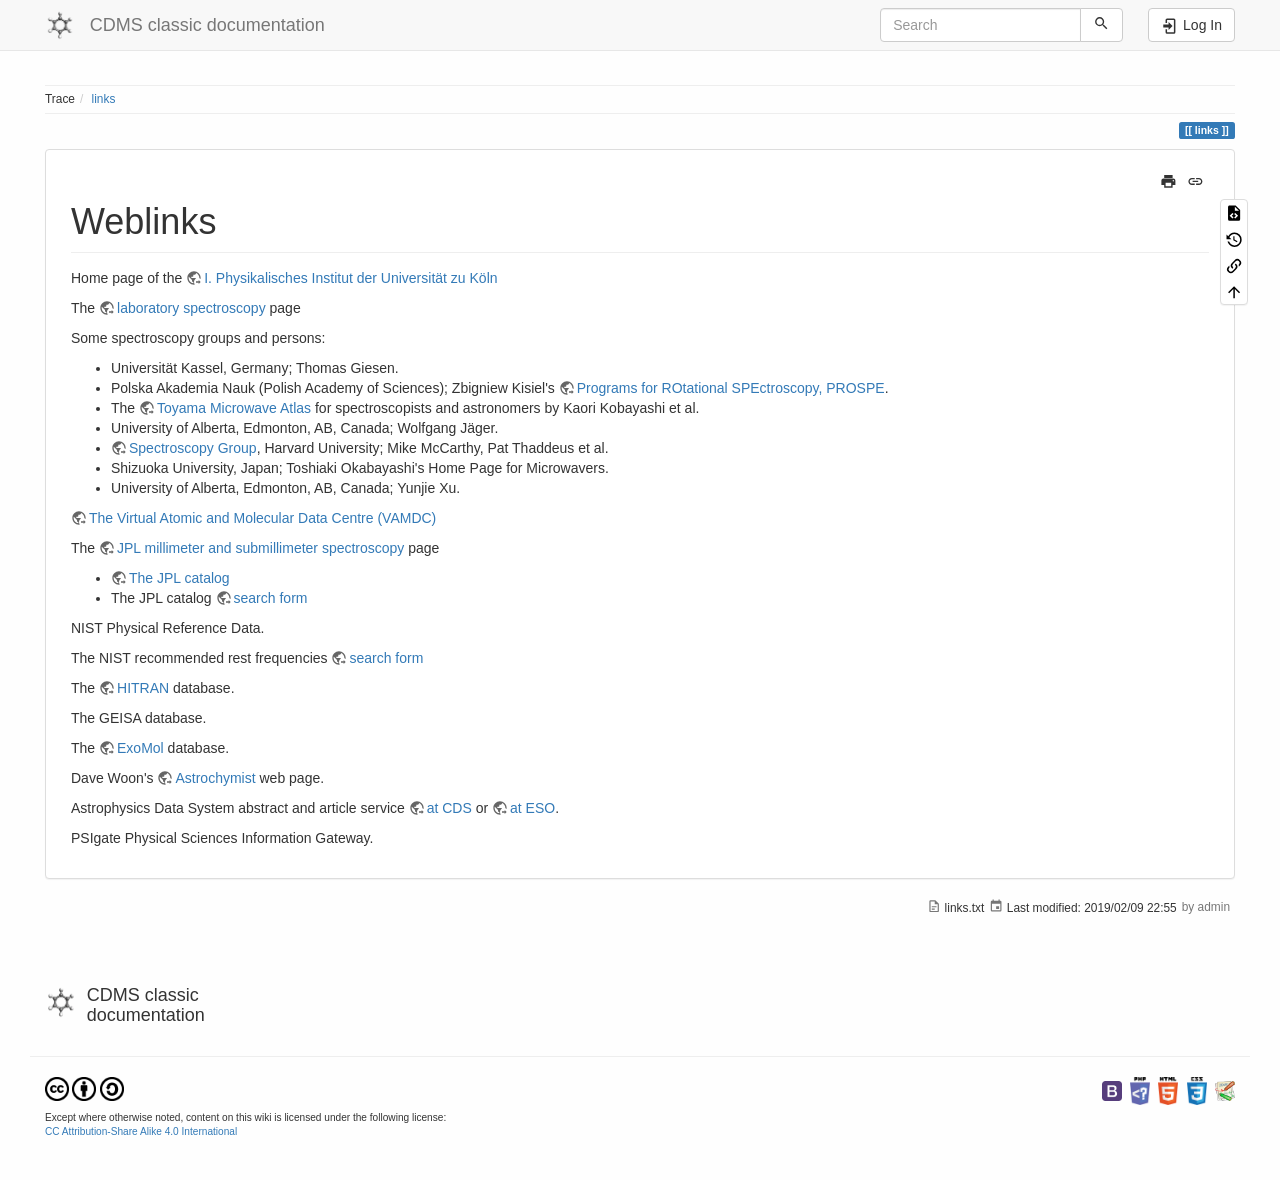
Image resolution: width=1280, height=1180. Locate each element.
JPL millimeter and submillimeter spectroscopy (260, 548)
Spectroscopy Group (193, 448)
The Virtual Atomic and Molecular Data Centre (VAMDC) (262, 518)
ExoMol (140, 748)
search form (271, 598)
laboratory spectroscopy (191, 308)
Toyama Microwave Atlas (234, 408)
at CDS (449, 808)
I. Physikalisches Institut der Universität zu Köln (350, 278)
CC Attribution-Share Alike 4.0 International (141, 1131)
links (104, 99)
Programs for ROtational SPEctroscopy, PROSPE (731, 388)
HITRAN (143, 688)
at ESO (532, 808)
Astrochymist (215, 778)
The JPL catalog (179, 578)
